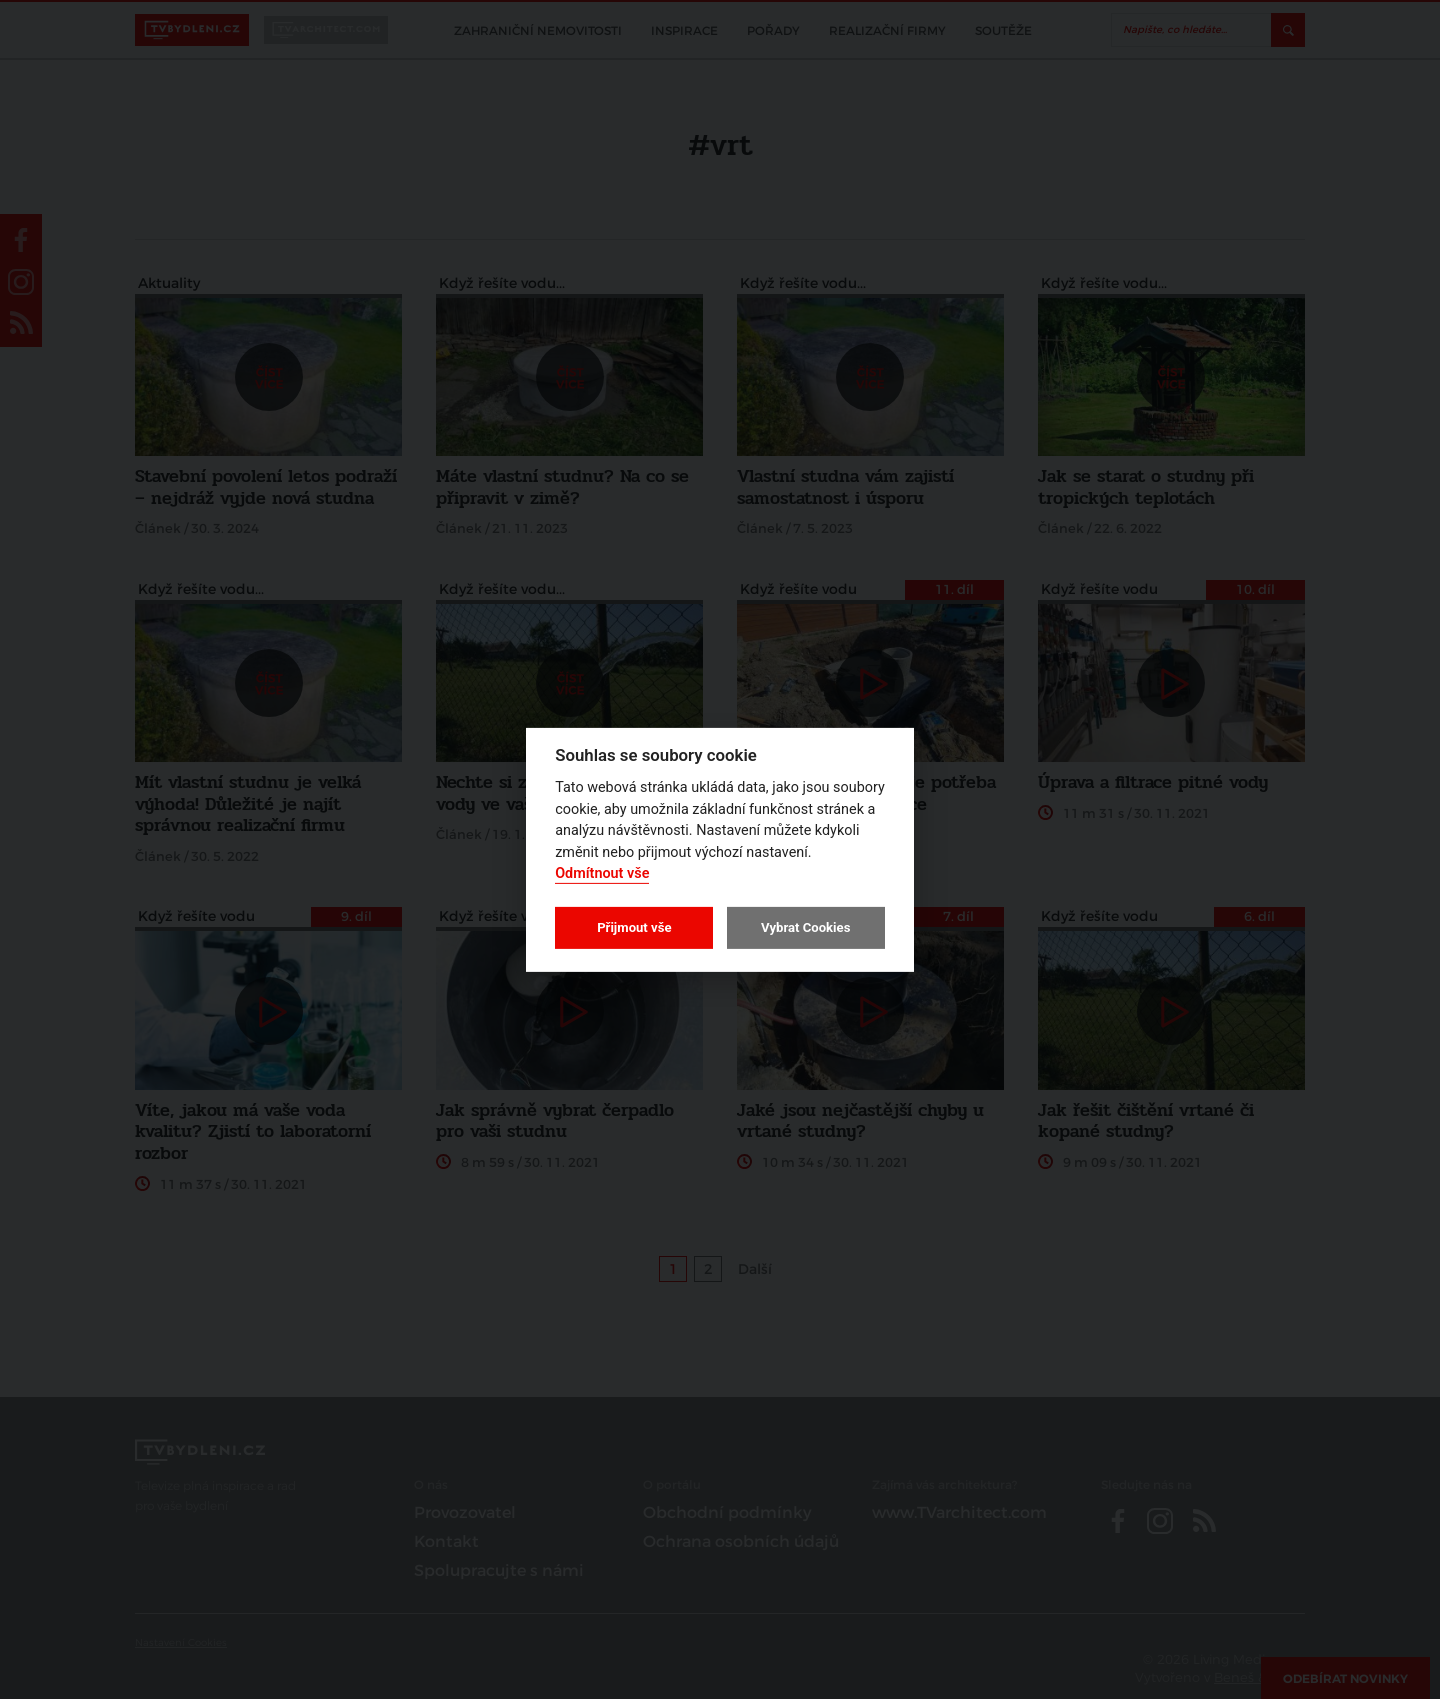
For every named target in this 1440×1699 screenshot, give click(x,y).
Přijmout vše (634, 927)
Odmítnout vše (602, 873)
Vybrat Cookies (805, 927)
